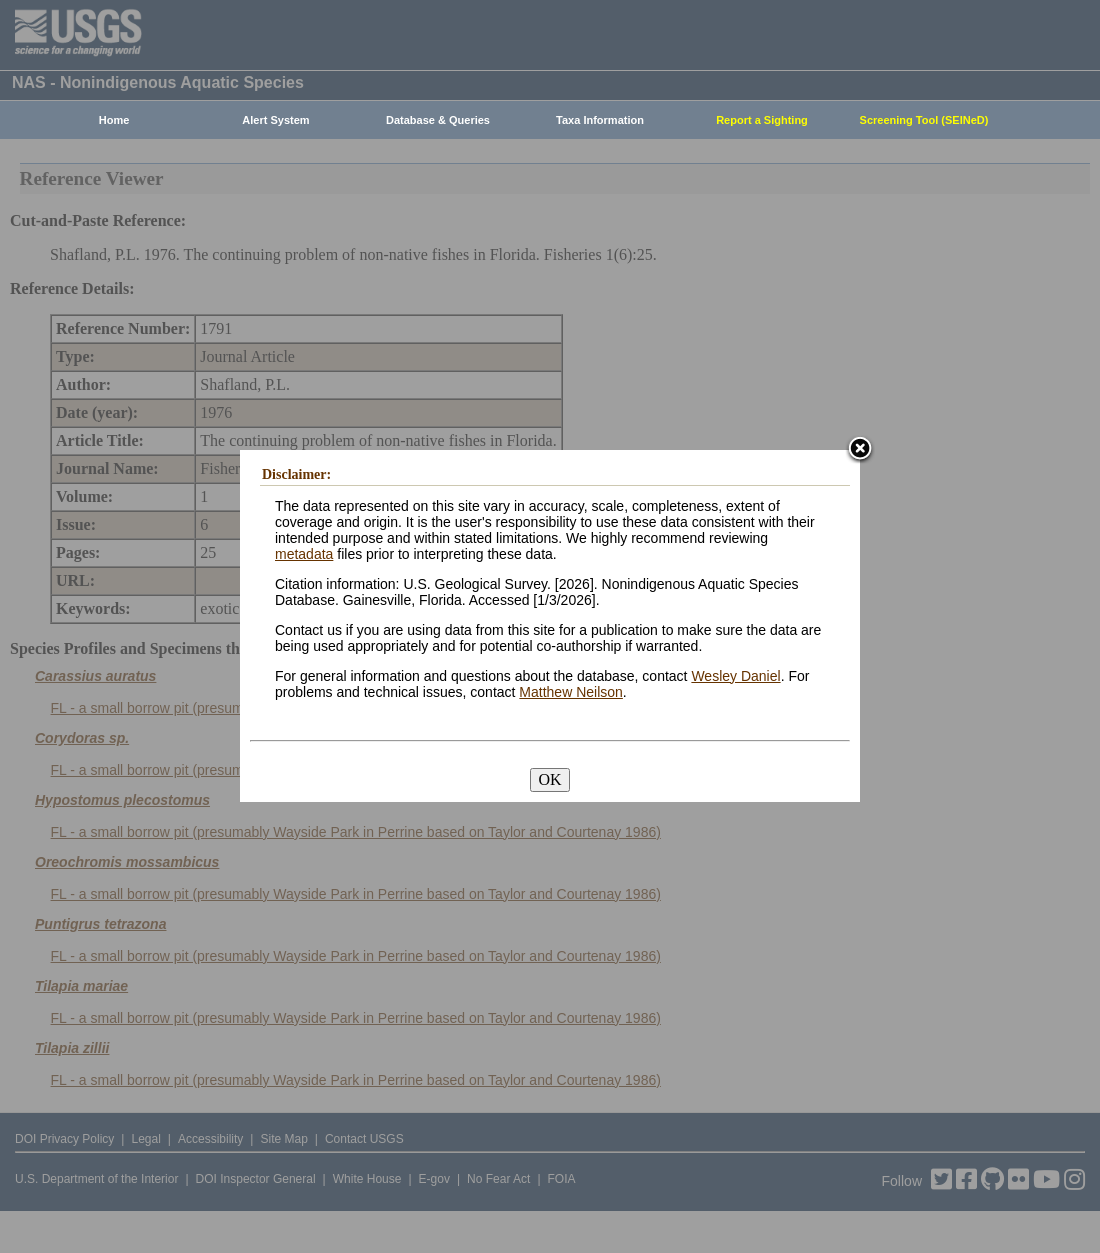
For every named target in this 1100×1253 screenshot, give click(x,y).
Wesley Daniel (735, 676)
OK (549, 779)
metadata (304, 554)
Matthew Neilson (571, 692)
